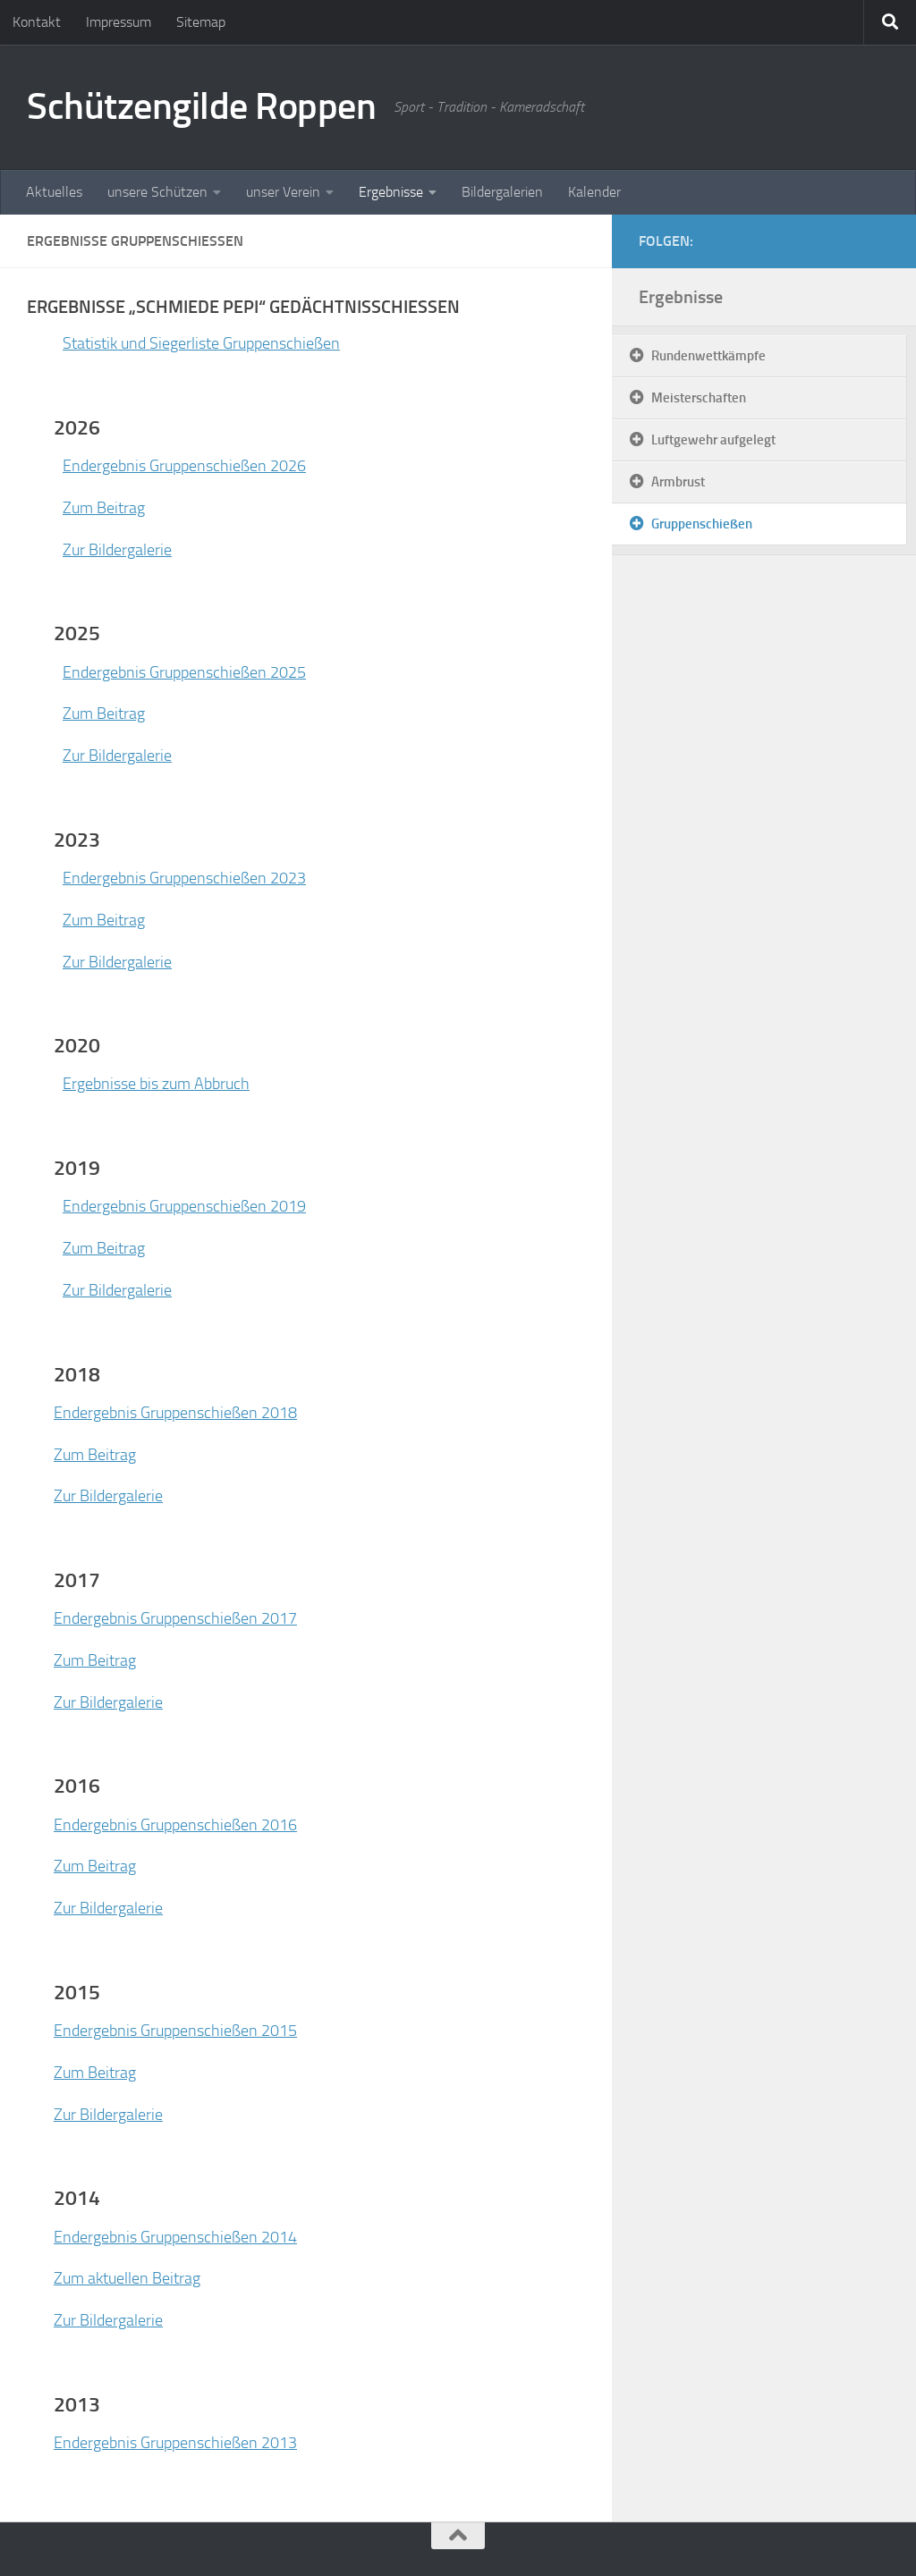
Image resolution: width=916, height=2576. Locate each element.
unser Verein (283, 191)
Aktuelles (54, 191)
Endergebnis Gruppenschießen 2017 (175, 1618)
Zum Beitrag (104, 508)
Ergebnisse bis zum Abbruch (156, 1084)
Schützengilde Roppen (201, 106)
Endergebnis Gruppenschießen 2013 (175, 2443)
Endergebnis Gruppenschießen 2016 (175, 1825)
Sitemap (200, 21)
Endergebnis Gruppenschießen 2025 (184, 672)
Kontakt (37, 21)
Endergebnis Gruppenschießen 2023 (184, 878)
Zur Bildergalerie (117, 550)
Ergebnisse (391, 191)
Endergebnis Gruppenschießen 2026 (184, 466)
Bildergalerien (502, 191)
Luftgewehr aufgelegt (713, 440)
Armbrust (678, 482)
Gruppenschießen (701, 524)
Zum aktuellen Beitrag (127, 2278)
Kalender (594, 191)
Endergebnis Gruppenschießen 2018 (175, 1413)
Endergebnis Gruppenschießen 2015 (175, 2030)
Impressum (118, 21)
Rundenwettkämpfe (708, 356)
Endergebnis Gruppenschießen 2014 (175, 2237)
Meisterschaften (698, 398)
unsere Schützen (157, 191)
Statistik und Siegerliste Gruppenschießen (201, 343)
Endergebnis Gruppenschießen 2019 (184, 1206)
